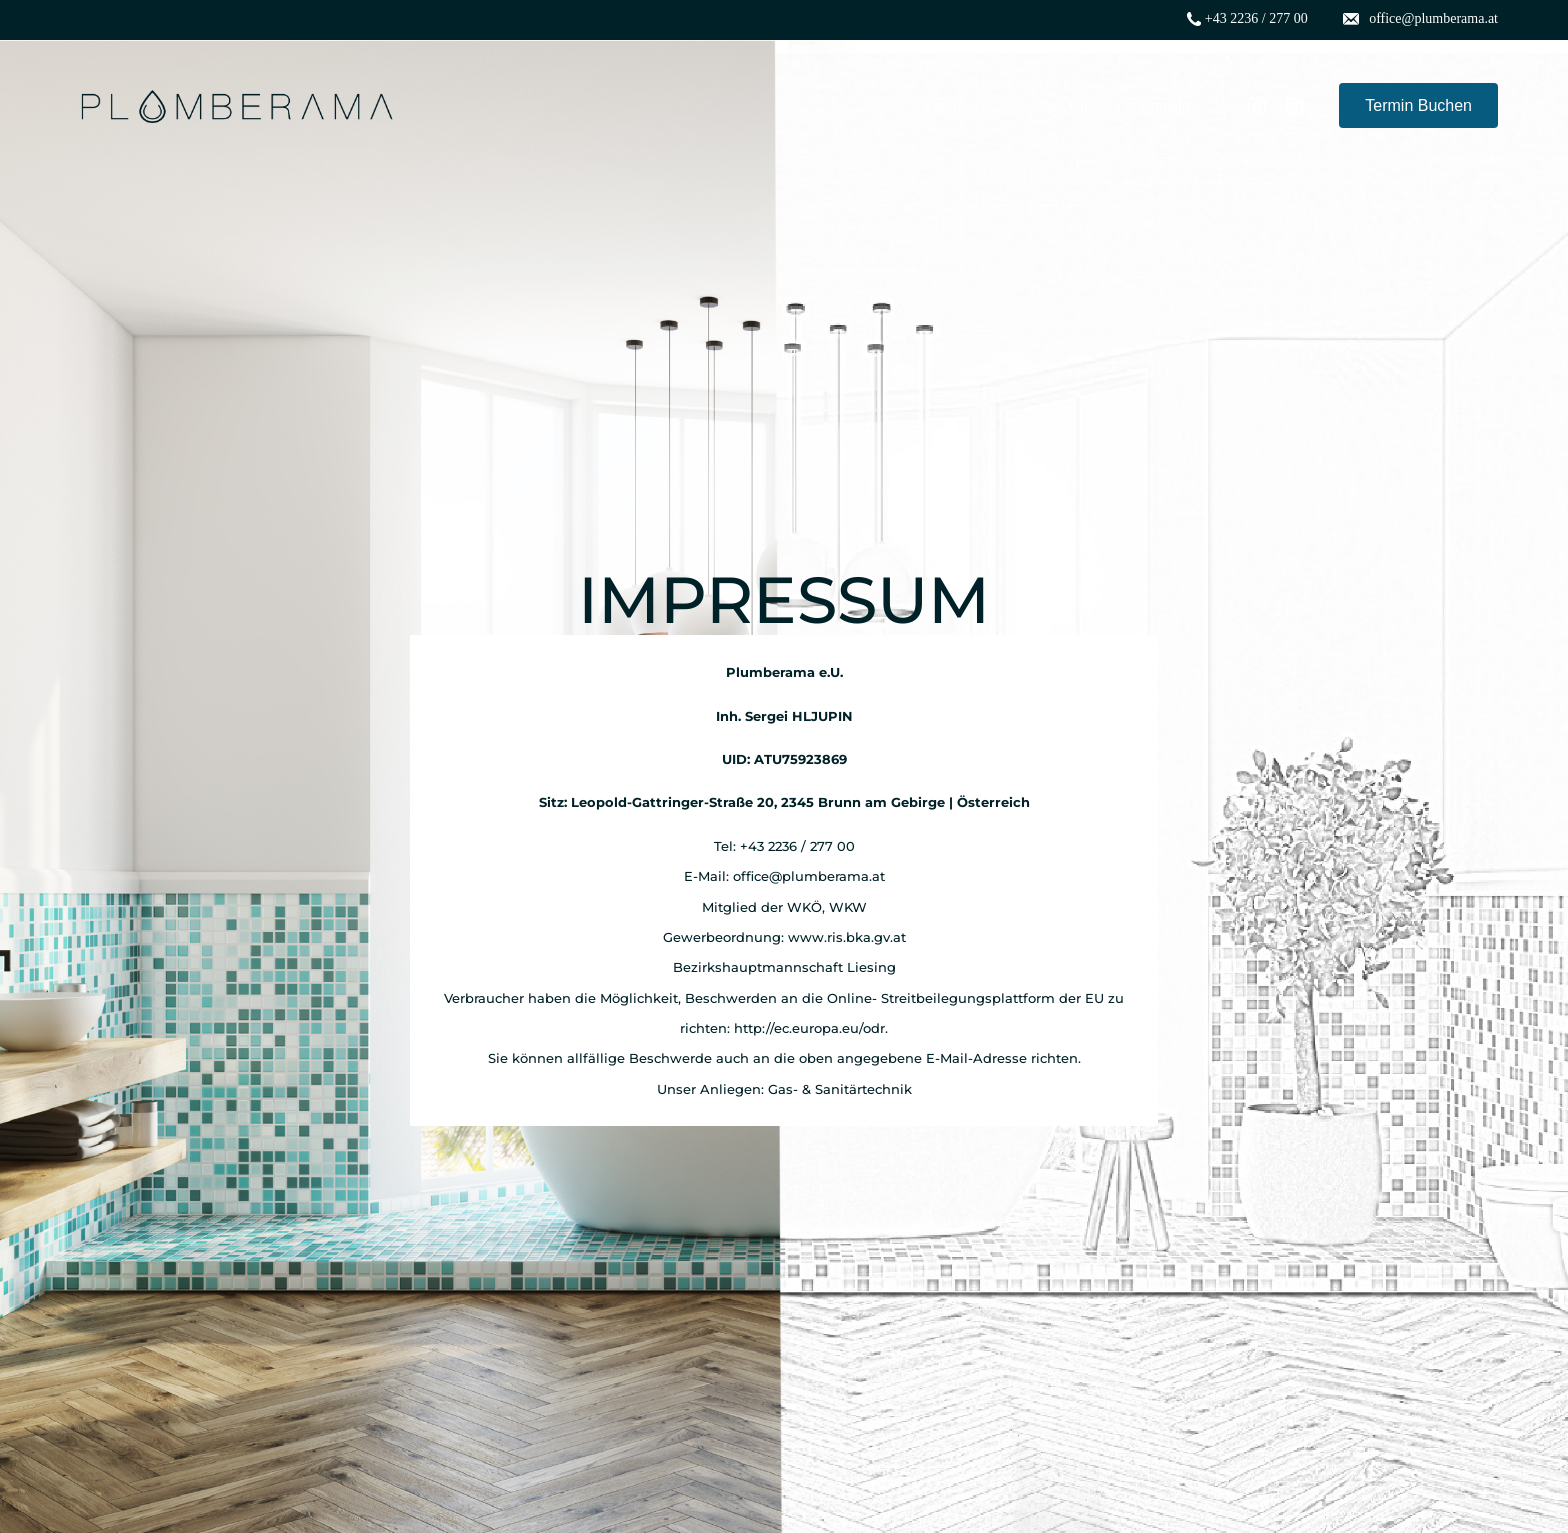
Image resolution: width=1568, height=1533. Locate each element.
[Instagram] (1257, 104)
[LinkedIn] (1295, 104)
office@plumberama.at (1433, 19)
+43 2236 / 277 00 (1256, 19)
